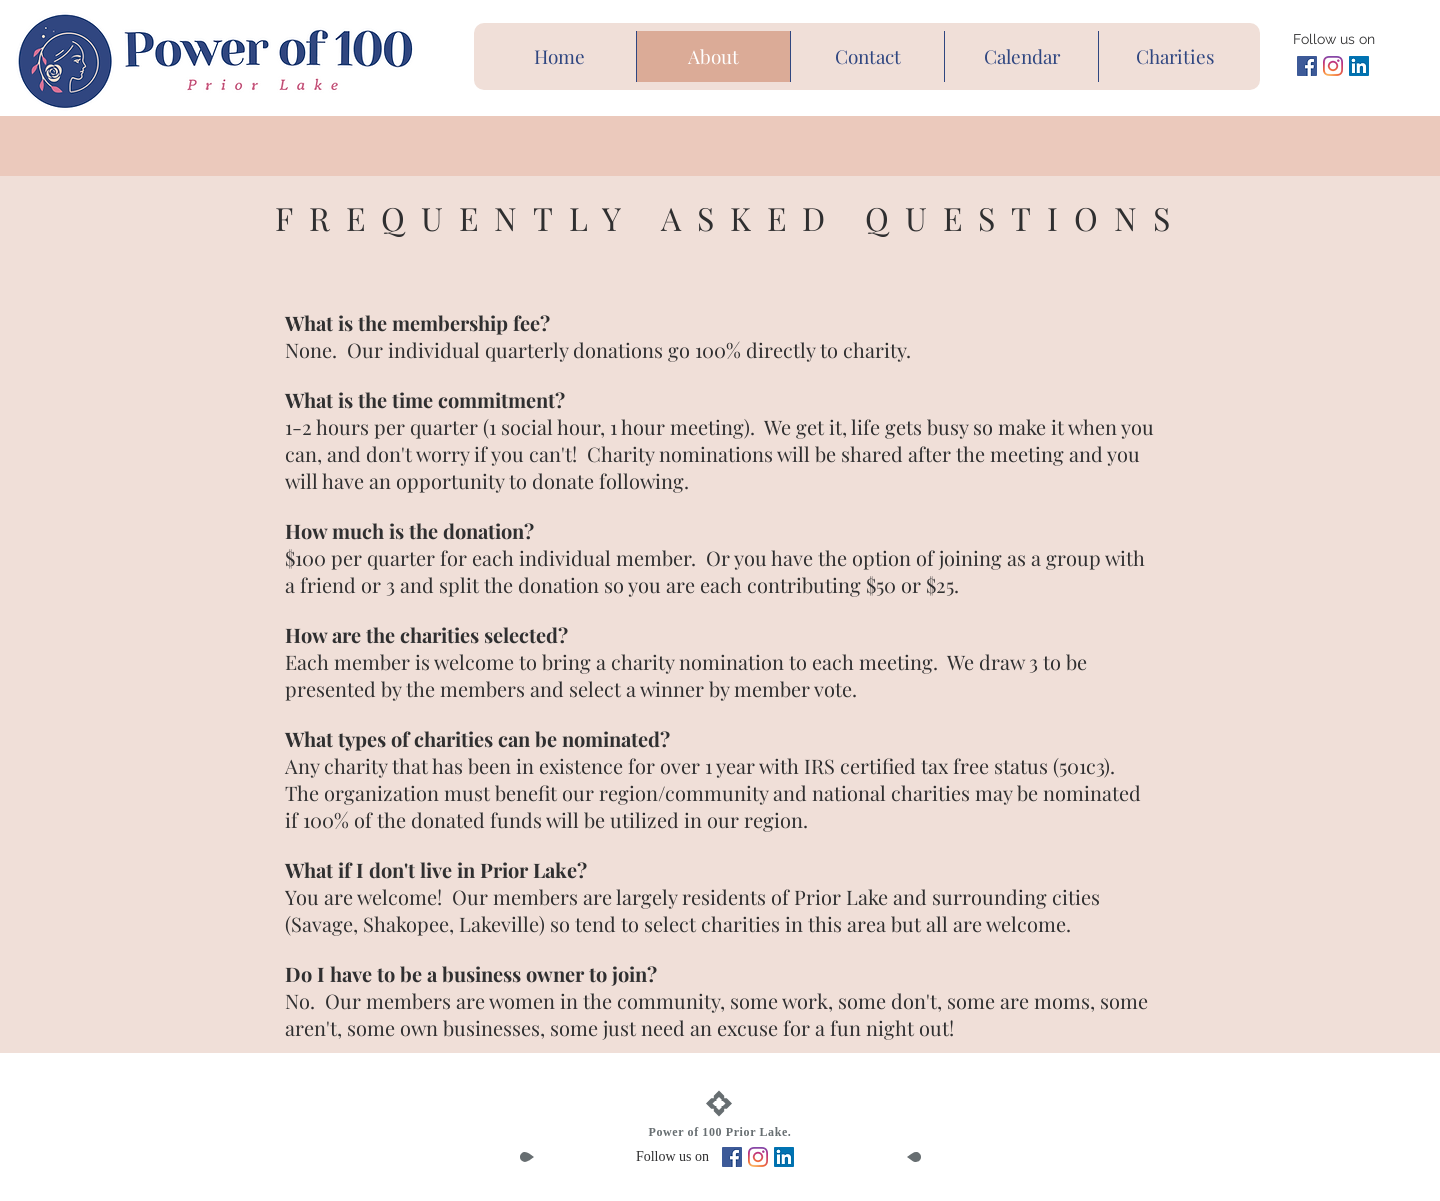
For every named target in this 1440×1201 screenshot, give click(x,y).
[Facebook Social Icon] (1307, 66)
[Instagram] (1333, 66)
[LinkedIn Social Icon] (1359, 66)
